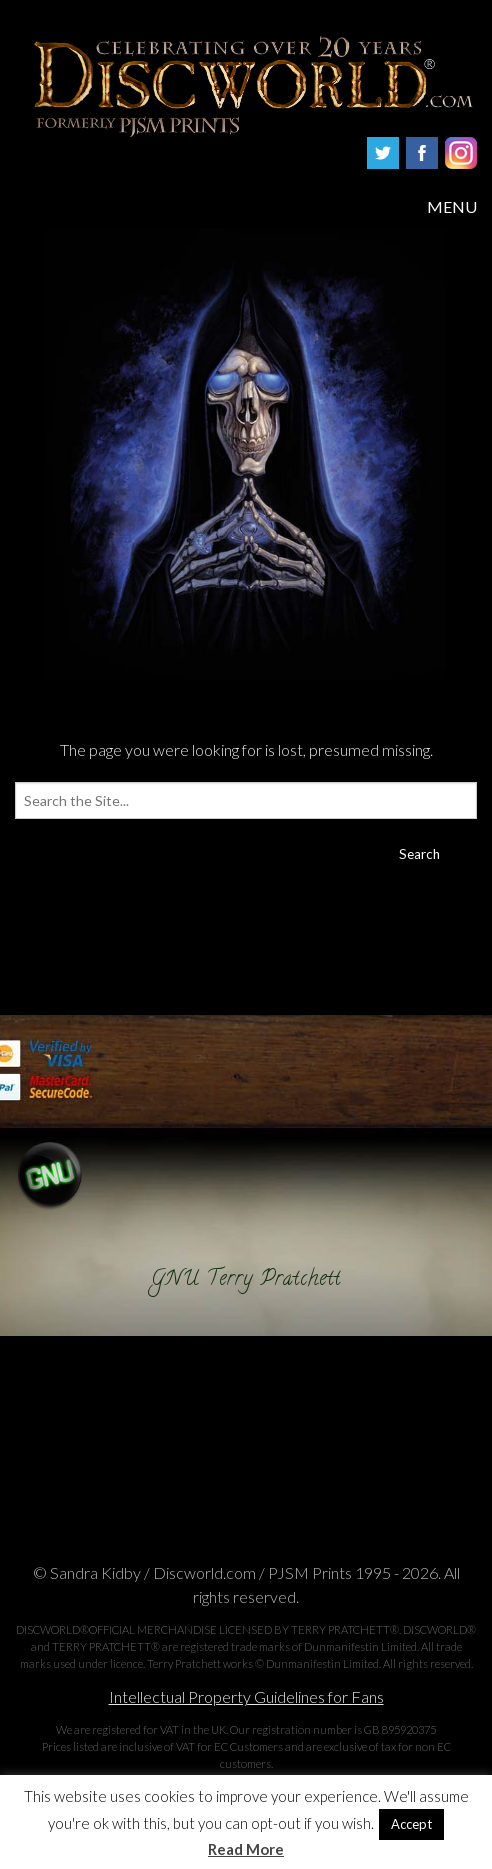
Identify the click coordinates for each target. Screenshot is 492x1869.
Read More (246, 1849)
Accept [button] (411, 1824)
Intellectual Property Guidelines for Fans (246, 1696)
